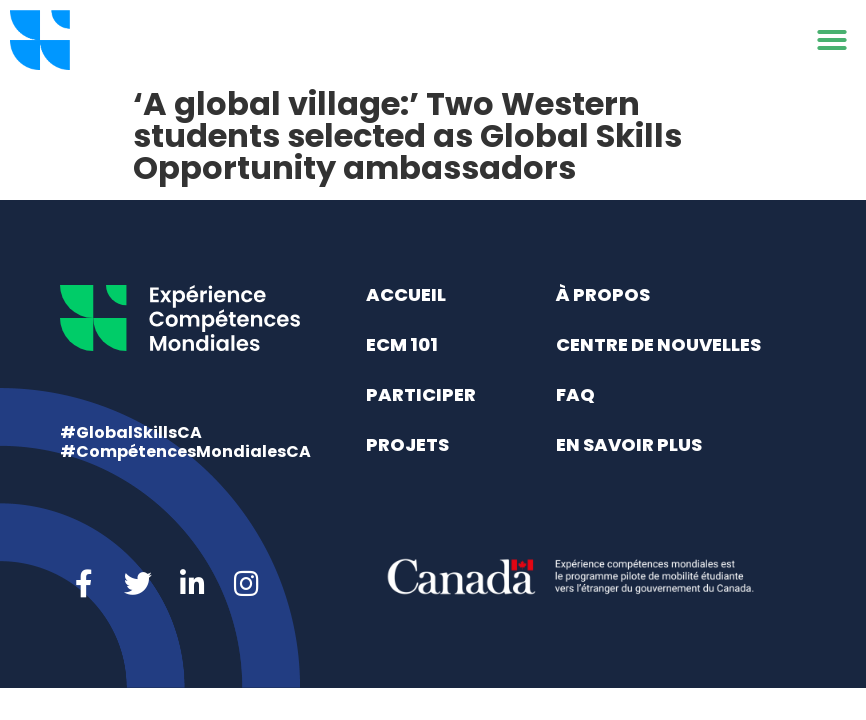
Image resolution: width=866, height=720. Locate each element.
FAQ (575, 394)
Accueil (406, 294)
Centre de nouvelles (658, 344)
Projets (407, 444)
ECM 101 (402, 344)
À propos (603, 294)
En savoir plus (629, 444)
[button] (832, 40)
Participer (421, 394)
